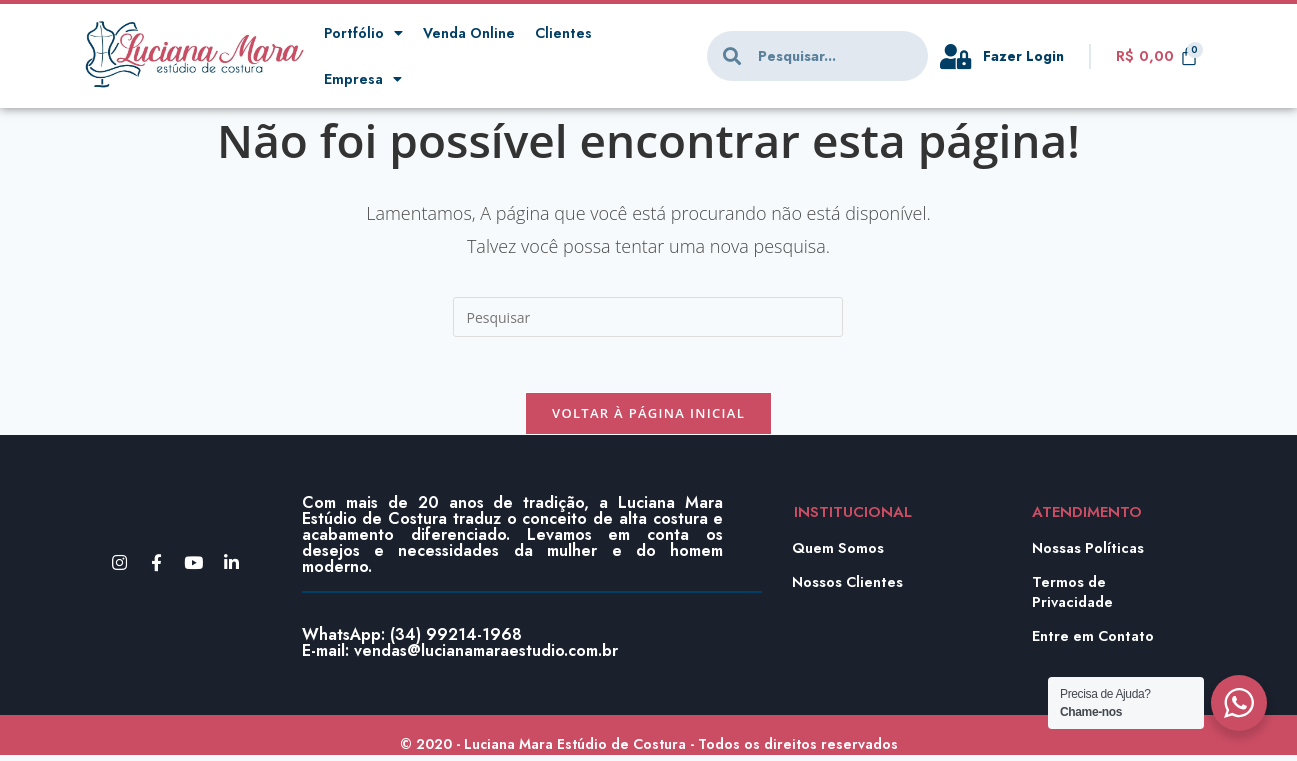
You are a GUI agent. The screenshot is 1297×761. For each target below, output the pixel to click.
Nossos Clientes (849, 588)
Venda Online (472, 33)
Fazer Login (1026, 56)
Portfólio (364, 33)
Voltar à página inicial (648, 418)
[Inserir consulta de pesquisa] (648, 317)
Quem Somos (839, 554)
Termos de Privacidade (1075, 598)
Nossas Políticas (1090, 554)
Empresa (363, 79)
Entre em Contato (1095, 642)
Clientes (570, 33)
